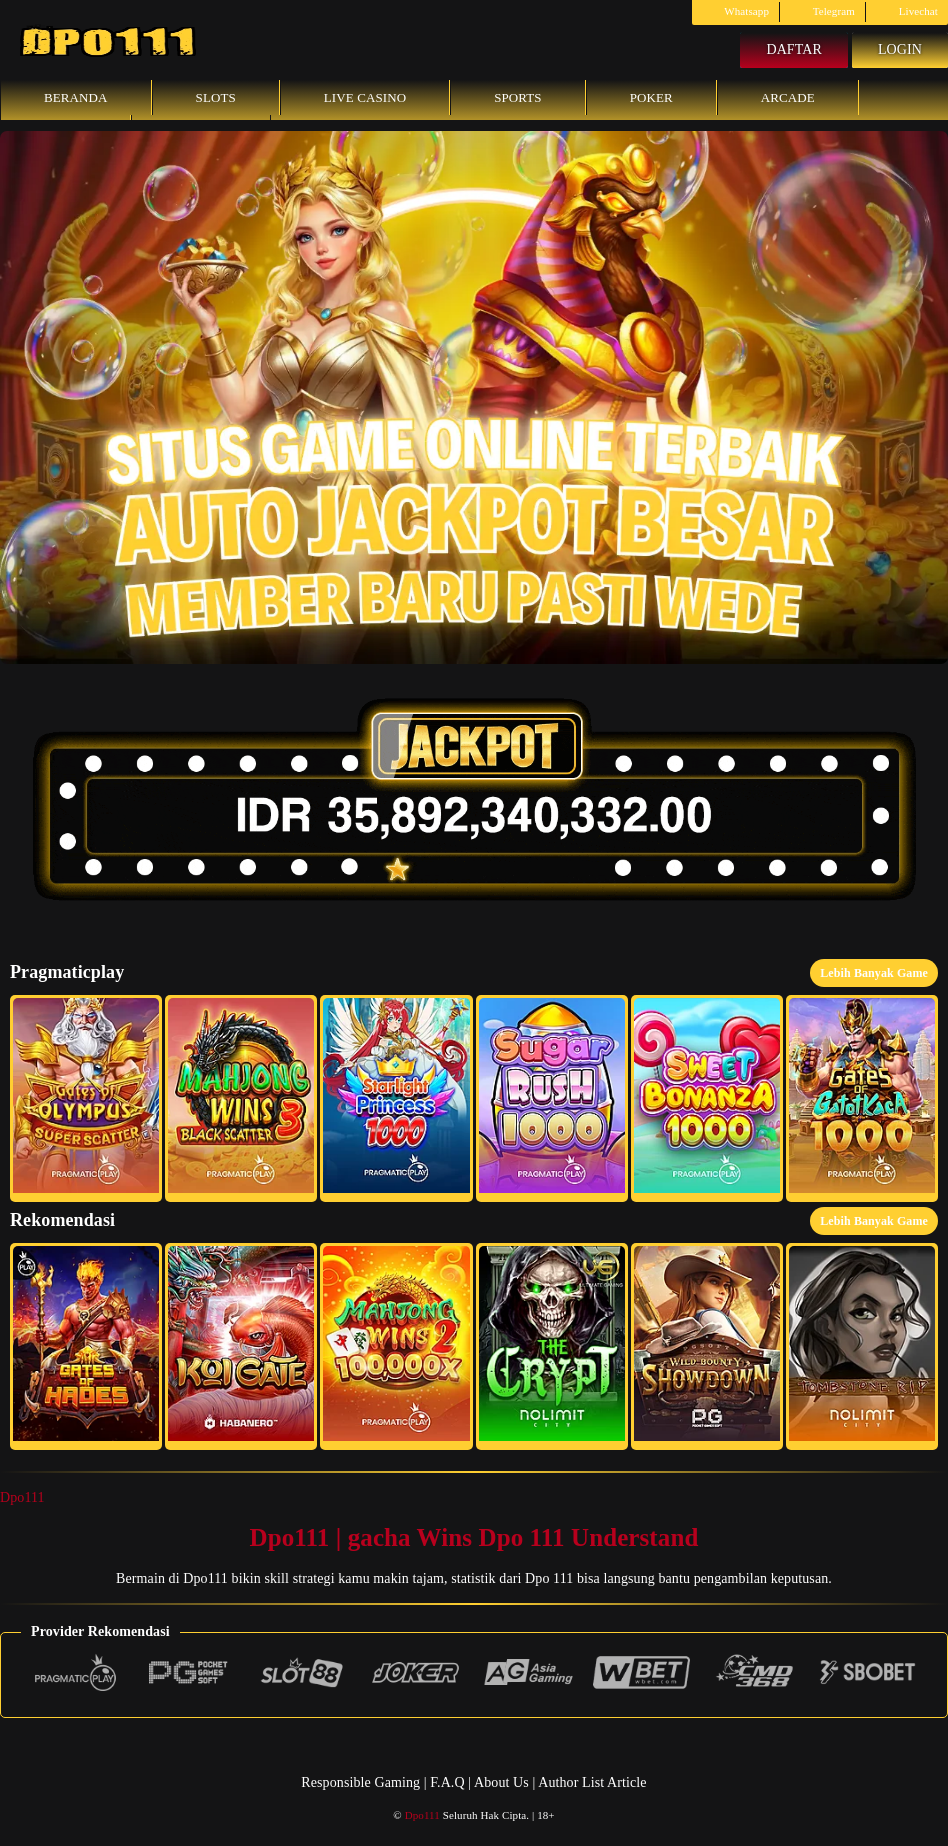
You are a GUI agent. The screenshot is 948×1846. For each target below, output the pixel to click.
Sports (518, 97)
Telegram (822, 11)
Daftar (794, 49)
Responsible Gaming (360, 1782)
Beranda (76, 97)
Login (900, 49)
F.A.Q (447, 1782)
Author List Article (592, 1782)
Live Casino (365, 97)
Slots (216, 97)
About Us (503, 1782)
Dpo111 (22, 1497)
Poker (651, 97)
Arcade (788, 97)
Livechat (907, 11)
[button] (86, 1098)
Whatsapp (735, 11)
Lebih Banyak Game (874, 973)
